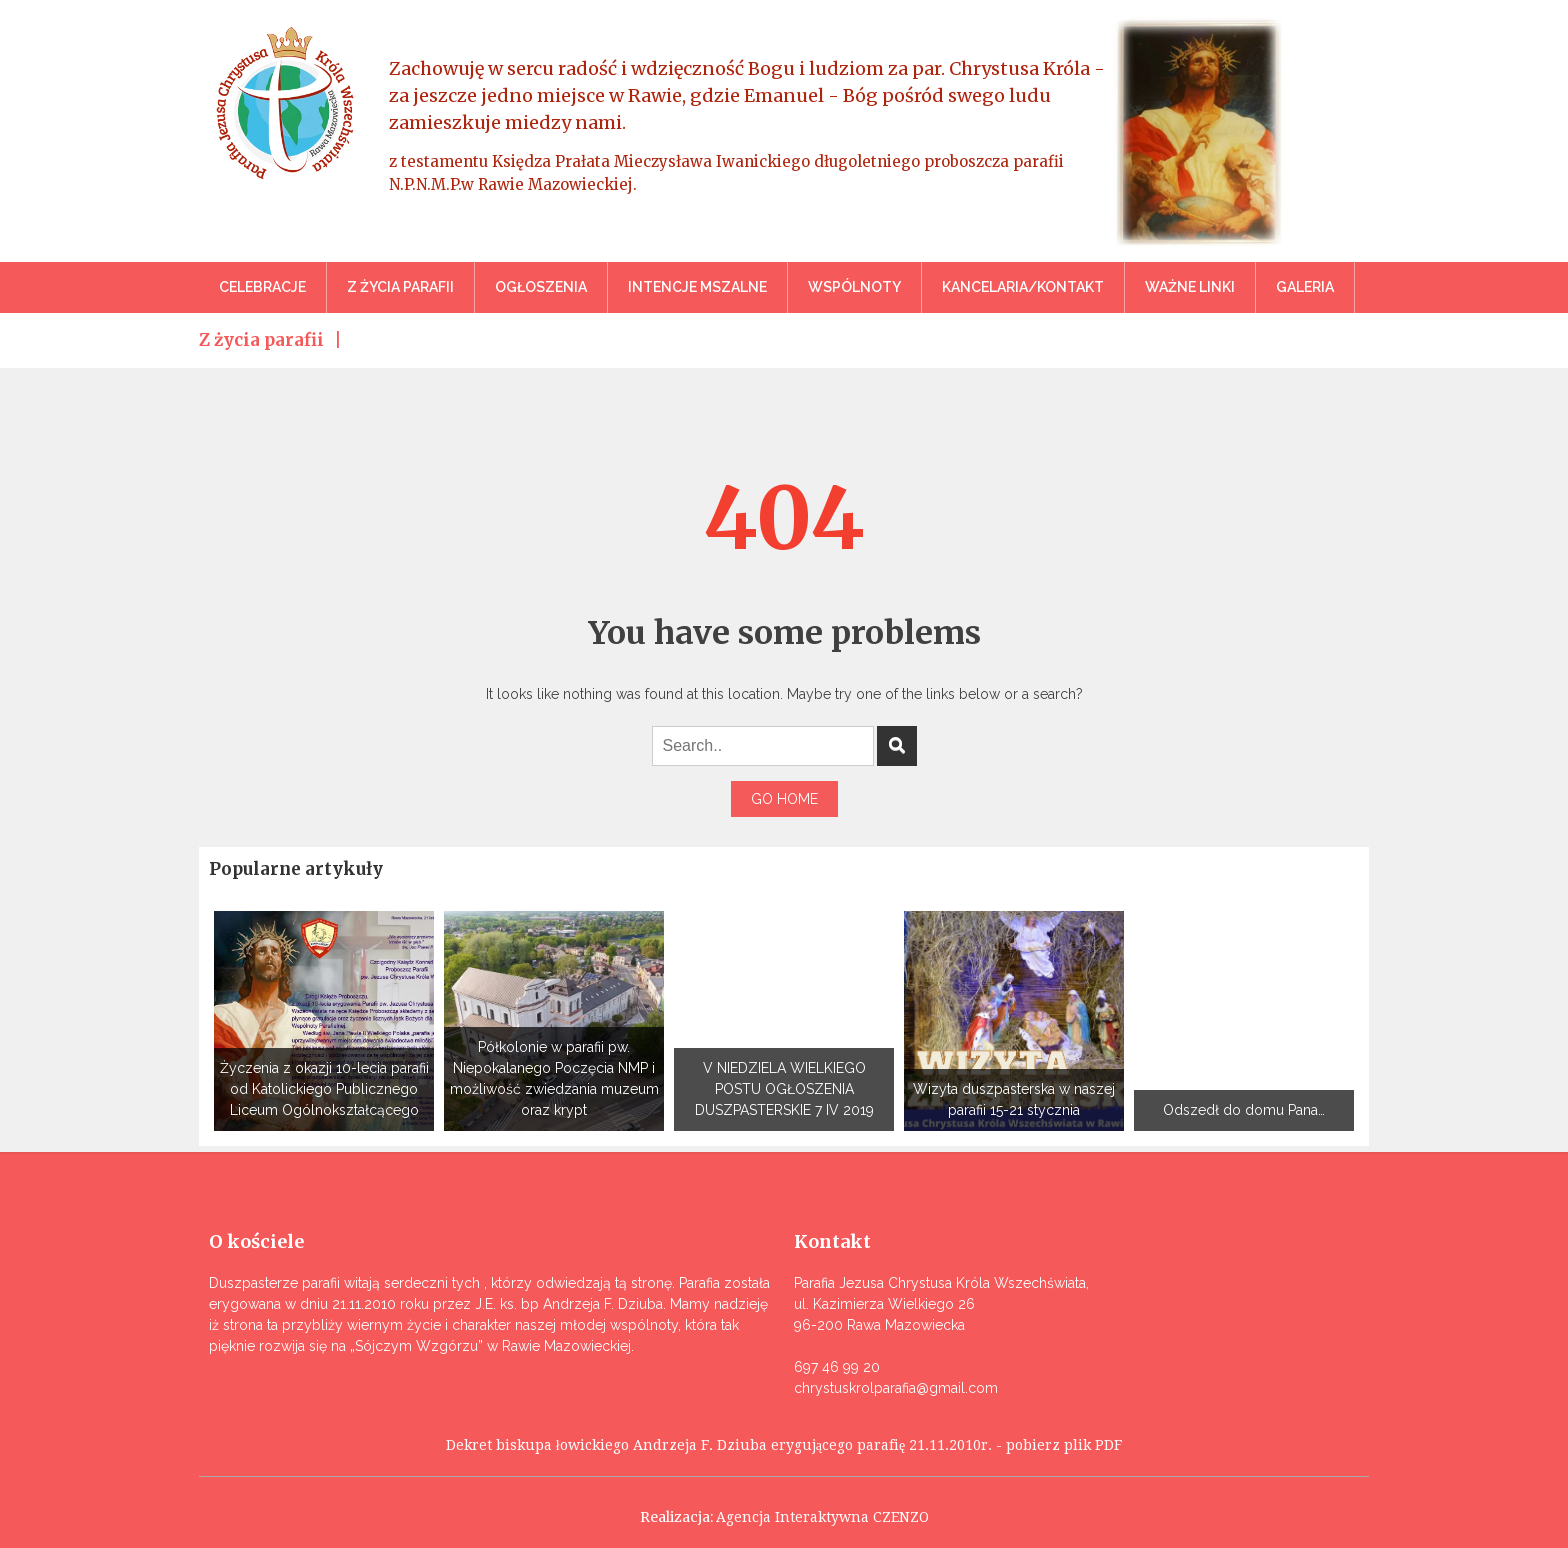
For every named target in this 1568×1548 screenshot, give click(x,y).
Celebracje (262, 287)
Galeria (1305, 287)
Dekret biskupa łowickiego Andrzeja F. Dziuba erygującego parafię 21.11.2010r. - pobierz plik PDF (784, 1445)
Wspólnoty (854, 287)
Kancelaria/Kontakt (1023, 287)
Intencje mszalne (697, 287)
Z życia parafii (400, 287)
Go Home (784, 799)
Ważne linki (1190, 287)
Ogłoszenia (541, 287)
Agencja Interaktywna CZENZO (822, 1517)
